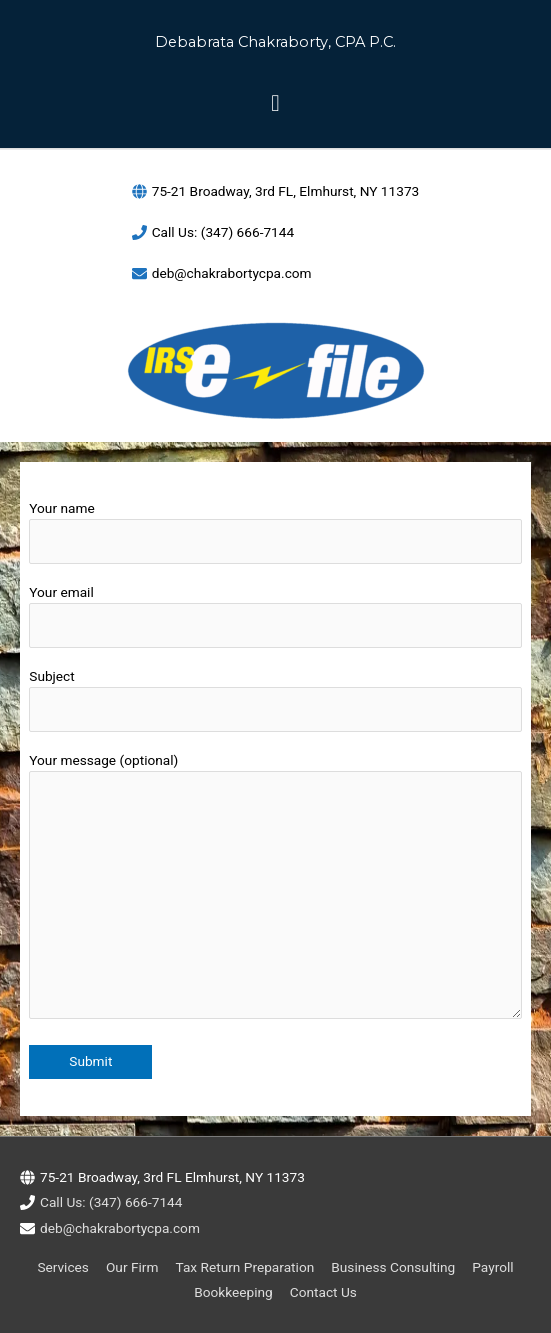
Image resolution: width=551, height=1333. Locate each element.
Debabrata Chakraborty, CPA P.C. (275, 42)
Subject (275, 700)
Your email (275, 616)
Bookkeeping (233, 1292)
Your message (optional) (275, 889)
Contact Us (323, 1292)
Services (63, 1267)
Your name (275, 532)
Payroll (492, 1267)
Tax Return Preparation (245, 1267)
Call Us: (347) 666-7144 (223, 232)
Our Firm (132, 1267)
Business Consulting (393, 1267)
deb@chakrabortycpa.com (232, 273)
